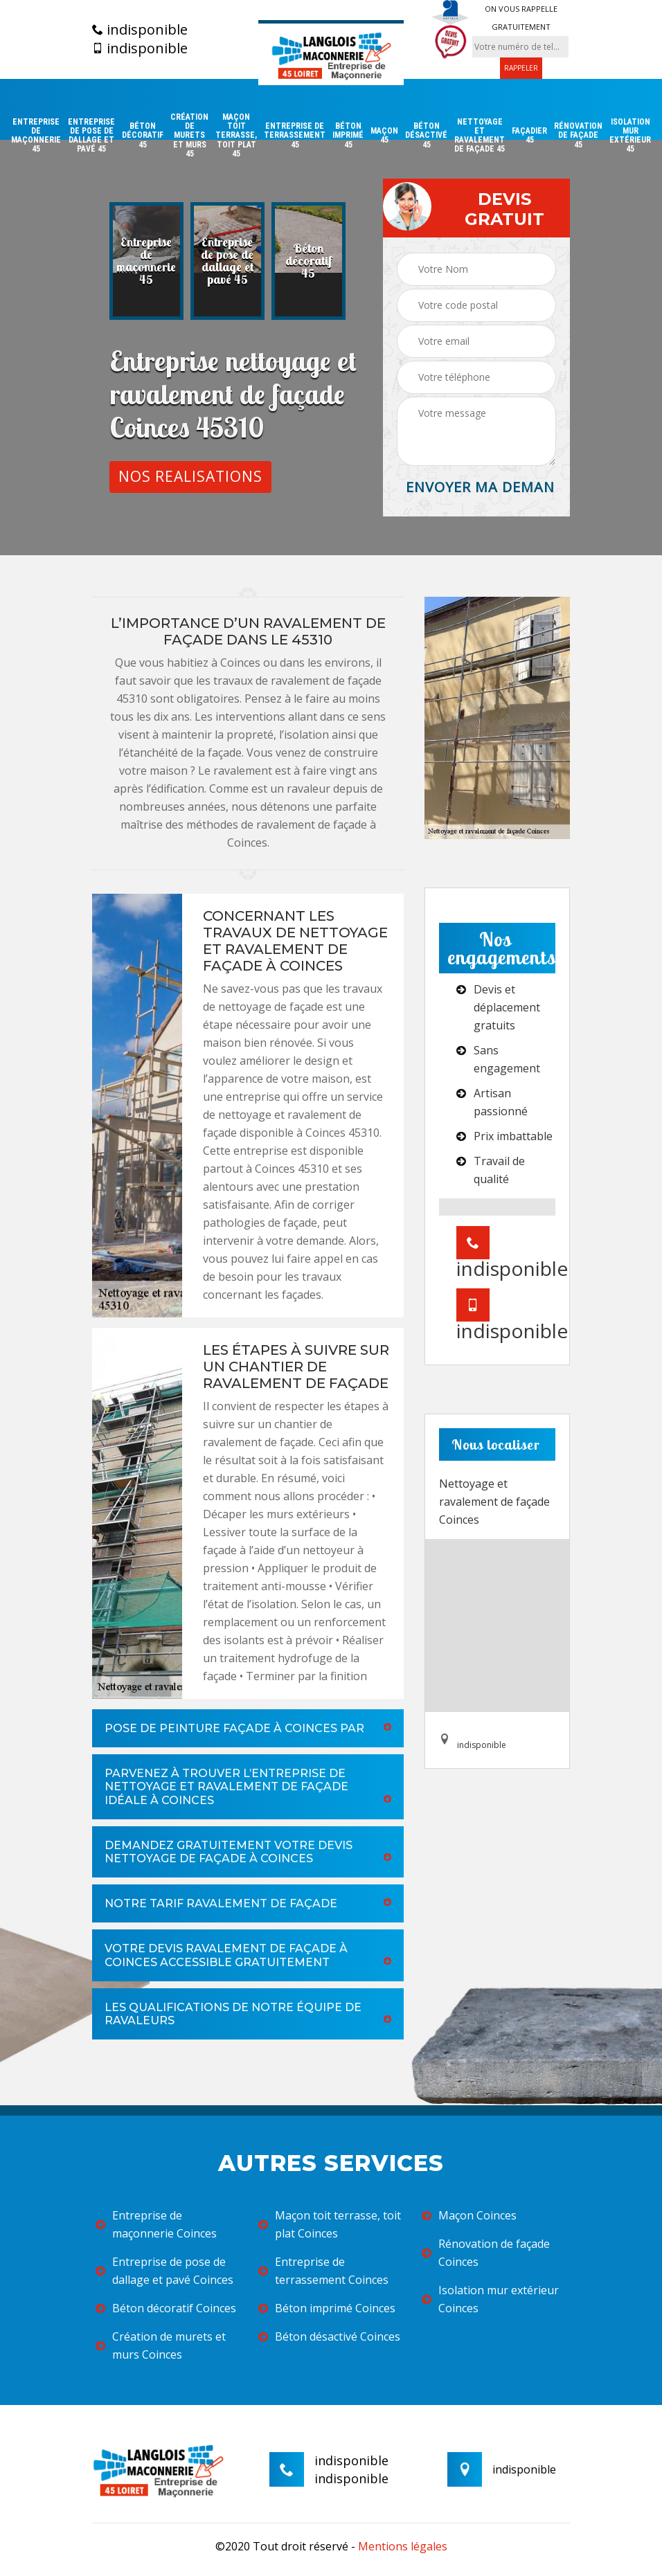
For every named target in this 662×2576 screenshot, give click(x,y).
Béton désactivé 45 (426, 135)
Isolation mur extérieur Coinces (490, 2299)
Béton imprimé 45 (348, 135)
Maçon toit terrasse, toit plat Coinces (329, 2224)
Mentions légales (402, 2546)
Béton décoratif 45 (142, 135)
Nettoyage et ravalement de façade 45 (479, 136)
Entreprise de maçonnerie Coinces (156, 2224)
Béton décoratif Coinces (166, 2308)
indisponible (140, 30)
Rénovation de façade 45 (578, 135)
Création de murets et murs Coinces (161, 2345)
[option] (146, 261)
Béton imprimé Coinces (326, 2308)
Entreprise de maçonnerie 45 (36, 136)
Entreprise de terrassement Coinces (323, 2270)
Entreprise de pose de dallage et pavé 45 (91, 136)
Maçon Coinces (469, 2215)
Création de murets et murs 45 (189, 136)
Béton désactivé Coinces (329, 2336)
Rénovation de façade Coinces (486, 2252)
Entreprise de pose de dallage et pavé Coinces (164, 2270)
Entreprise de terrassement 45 (294, 135)
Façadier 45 (529, 136)
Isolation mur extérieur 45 (630, 136)
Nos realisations (190, 476)
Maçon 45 (384, 136)
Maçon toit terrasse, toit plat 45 (236, 136)
